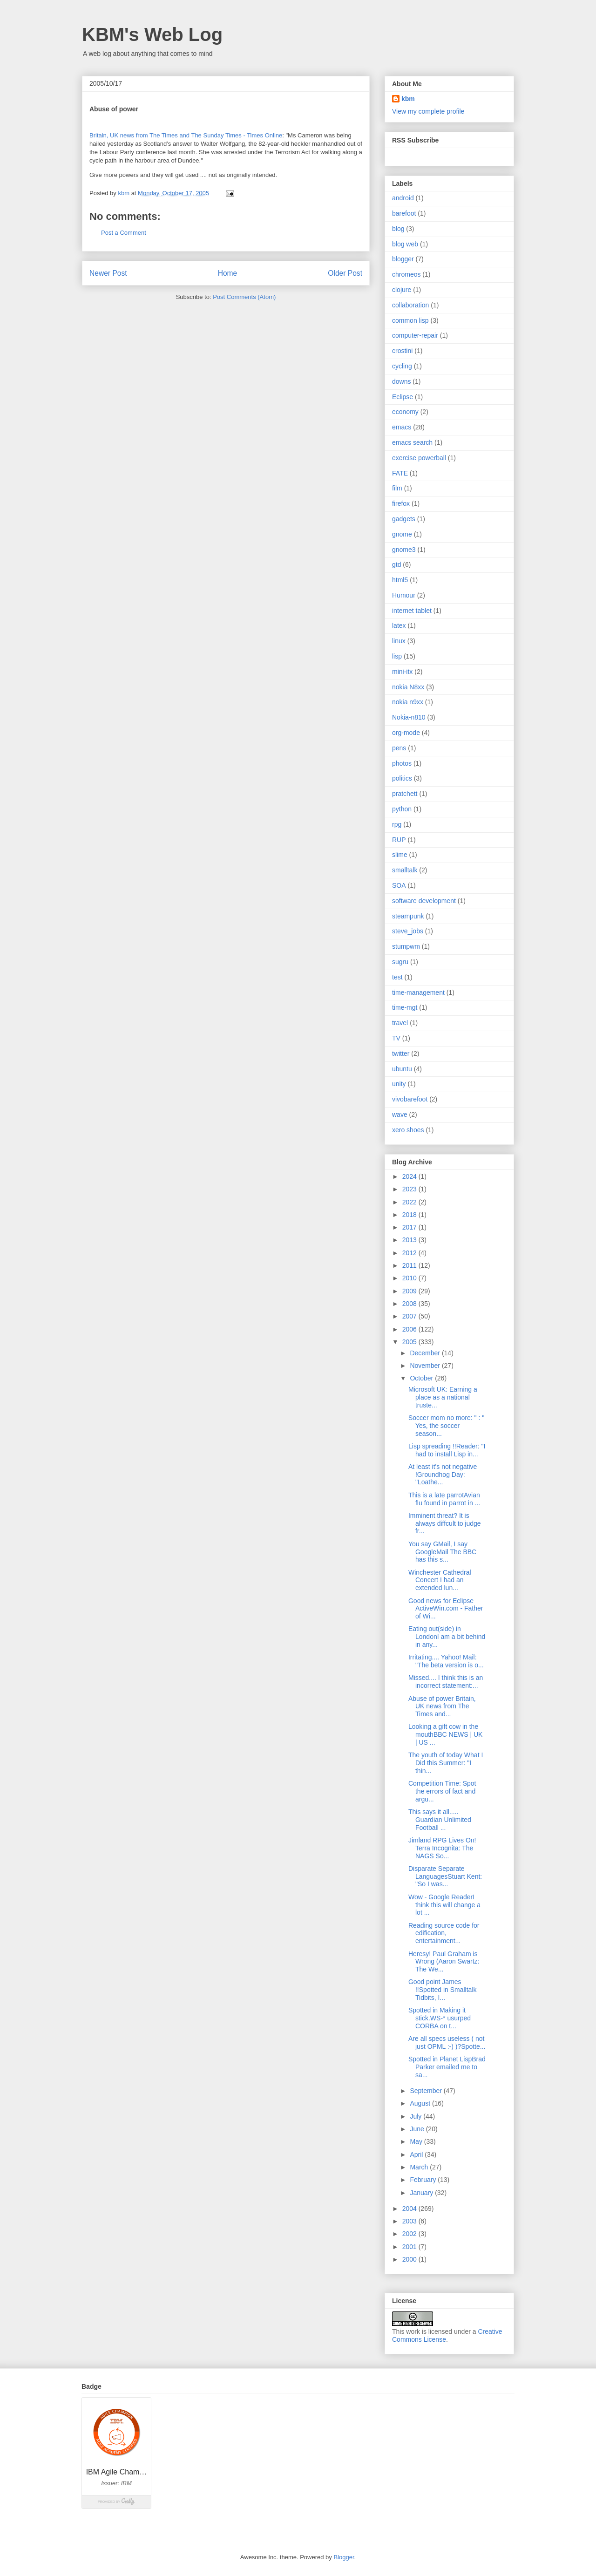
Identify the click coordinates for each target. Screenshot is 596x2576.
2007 (410, 1316)
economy (405, 411)
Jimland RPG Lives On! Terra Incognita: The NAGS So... (442, 1848)
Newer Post (108, 273)
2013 (410, 1240)
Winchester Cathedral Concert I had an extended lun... (439, 1580)
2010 (410, 1278)
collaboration (410, 305)
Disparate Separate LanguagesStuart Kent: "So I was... (445, 1876)
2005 (410, 1342)
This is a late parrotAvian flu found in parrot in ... (444, 1499)
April (417, 2154)
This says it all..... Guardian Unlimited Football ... (439, 1819)
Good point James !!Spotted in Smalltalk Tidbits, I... (442, 1989)
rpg (396, 824)
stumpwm (406, 946)
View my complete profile (428, 111)
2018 (410, 1214)
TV (396, 1038)
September (426, 2090)
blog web (405, 244)
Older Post (345, 273)
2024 (410, 1176)
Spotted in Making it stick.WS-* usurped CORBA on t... (439, 2018)
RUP (399, 839)
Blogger (343, 2557)
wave (399, 1114)
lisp (397, 656)
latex (399, 625)
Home (227, 273)
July (416, 2116)
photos (402, 763)
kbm (408, 98)
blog (398, 228)
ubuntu (402, 1069)
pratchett (404, 793)
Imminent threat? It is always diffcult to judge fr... (444, 1523)
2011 (410, 1265)
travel (400, 1022)
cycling (402, 366)
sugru (400, 961)
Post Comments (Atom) (244, 296)
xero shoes (408, 1130)
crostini (402, 350)
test (397, 977)
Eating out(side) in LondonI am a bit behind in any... (446, 1636)
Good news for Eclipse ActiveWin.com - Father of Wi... (445, 1608)
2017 (410, 1227)
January (422, 2192)
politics (402, 778)
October (422, 1378)
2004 (410, 2208)
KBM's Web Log (152, 34)
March (420, 2167)
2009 (410, 1291)
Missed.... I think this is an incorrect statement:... (445, 1681)
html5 (400, 580)
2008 (410, 1303)
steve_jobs (407, 931)
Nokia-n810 (409, 717)
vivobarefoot (409, 1099)
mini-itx (402, 671)
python (402, 809)
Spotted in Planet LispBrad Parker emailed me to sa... (447, 2067)
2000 (410, 2259)
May (417, 2141)
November (425, 1365)
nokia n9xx (407, 702)
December (425, 1353)
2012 (410, 1253)
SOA (399, 885)
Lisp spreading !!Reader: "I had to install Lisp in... (446, 1450)
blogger (403, 259)
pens (399, 748)
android (403, 198)
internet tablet (412, 610)
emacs (401, 427)
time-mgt (404, 1007)
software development (424, 900)
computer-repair (415, 335)
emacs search (412, 442)
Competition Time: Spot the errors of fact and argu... (442, 1791)
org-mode (406, 732)
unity (399, 1083)
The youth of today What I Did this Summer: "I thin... (445, 1762)
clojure (401, 289)
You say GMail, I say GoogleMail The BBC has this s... (442, 1551)
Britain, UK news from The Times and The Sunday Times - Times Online (185, 135)
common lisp (410, 320)
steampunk (408, 916)
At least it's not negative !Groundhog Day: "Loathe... (442, 1474)
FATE (400, 473)
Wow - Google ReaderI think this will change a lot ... (444, 1905)
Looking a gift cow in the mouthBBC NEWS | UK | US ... (445, 1734)
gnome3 (404, 549)
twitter (400, 1053)
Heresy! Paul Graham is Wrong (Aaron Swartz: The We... (443, 1961)
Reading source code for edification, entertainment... (444, 1933)
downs (401, 381)
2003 (410, 2221)
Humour (403, 595)
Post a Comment (123, 232)
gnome (402, 534)
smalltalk (404, 870)
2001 (410, 2246)
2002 (410, 2233)
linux (399, 641)
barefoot (404, 213)
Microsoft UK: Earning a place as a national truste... (442, 1397)
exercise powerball (419, 458)
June (418, 2129)
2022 (410, 1202)
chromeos (406, 274)
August (421, 2103)
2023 (410, 1189)
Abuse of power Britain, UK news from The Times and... (442, 1706)
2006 (410, 1329)
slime (399, 854)
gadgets (403, 519)
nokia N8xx (408, 687)
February (424, 2179)
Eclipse (402, 397)
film (397, 488)
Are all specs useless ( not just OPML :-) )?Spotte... (446, 2042)
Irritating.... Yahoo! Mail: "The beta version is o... (446, 1661)
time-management (418, 992)
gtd (396, 564)
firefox (401, 503)
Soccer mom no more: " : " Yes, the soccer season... (446, 1425)
